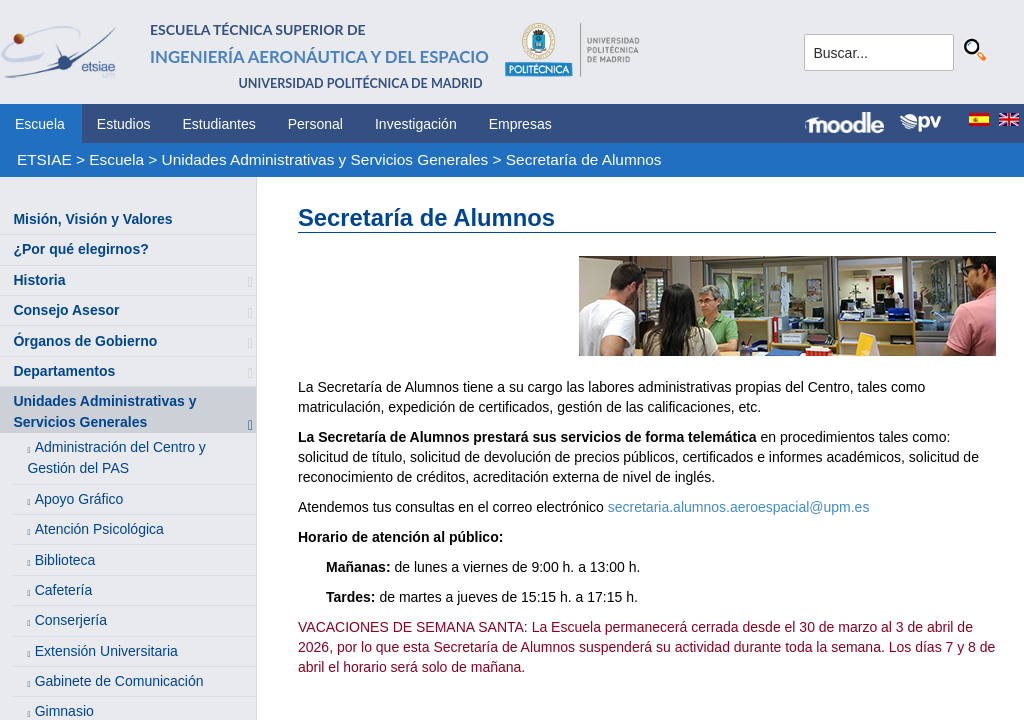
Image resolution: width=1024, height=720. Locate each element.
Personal (315, 124)
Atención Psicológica (99, 529)
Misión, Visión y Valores (92, 219)
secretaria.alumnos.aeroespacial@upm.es (739, 507)
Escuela (40, 124)
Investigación (416, 124)
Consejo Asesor (66, 310)
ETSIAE (44, 159)
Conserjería (71, 620)
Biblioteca (65, 560)
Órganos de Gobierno (85, 341)
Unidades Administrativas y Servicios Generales (325, 159)
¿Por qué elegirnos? (80, 249)
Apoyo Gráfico (79, 499)
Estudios (124, 124)
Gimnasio (64, 711)
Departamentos (64, 371)
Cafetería (64, 590)
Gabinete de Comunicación (119, 681)
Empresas (520, 124)
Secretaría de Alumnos (584, 159)
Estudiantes (219, 124)
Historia (39, 280)
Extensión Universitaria (106, 651)
